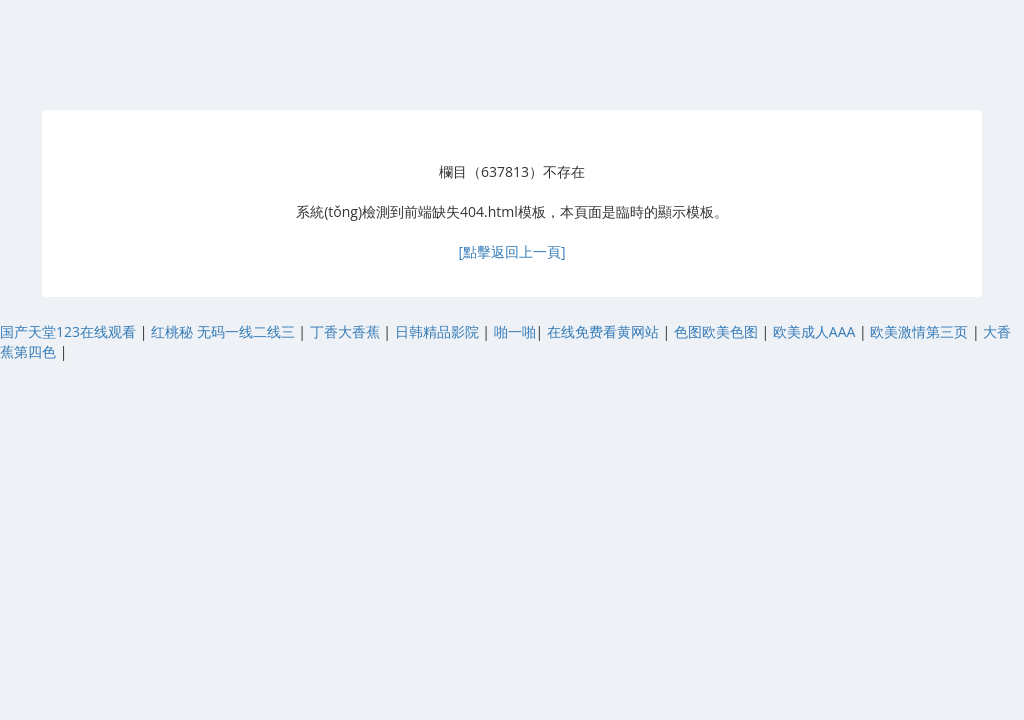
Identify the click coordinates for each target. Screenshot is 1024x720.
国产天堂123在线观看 (70, 331)
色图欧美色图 (718, 331)
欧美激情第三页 (921, 331)
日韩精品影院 (439, 331)
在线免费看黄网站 (605, 331)
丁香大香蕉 (347, 331)
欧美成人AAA (816, 331)
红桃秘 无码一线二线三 (224, 331)
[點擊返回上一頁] (511, 251)
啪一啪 (515, 331)
